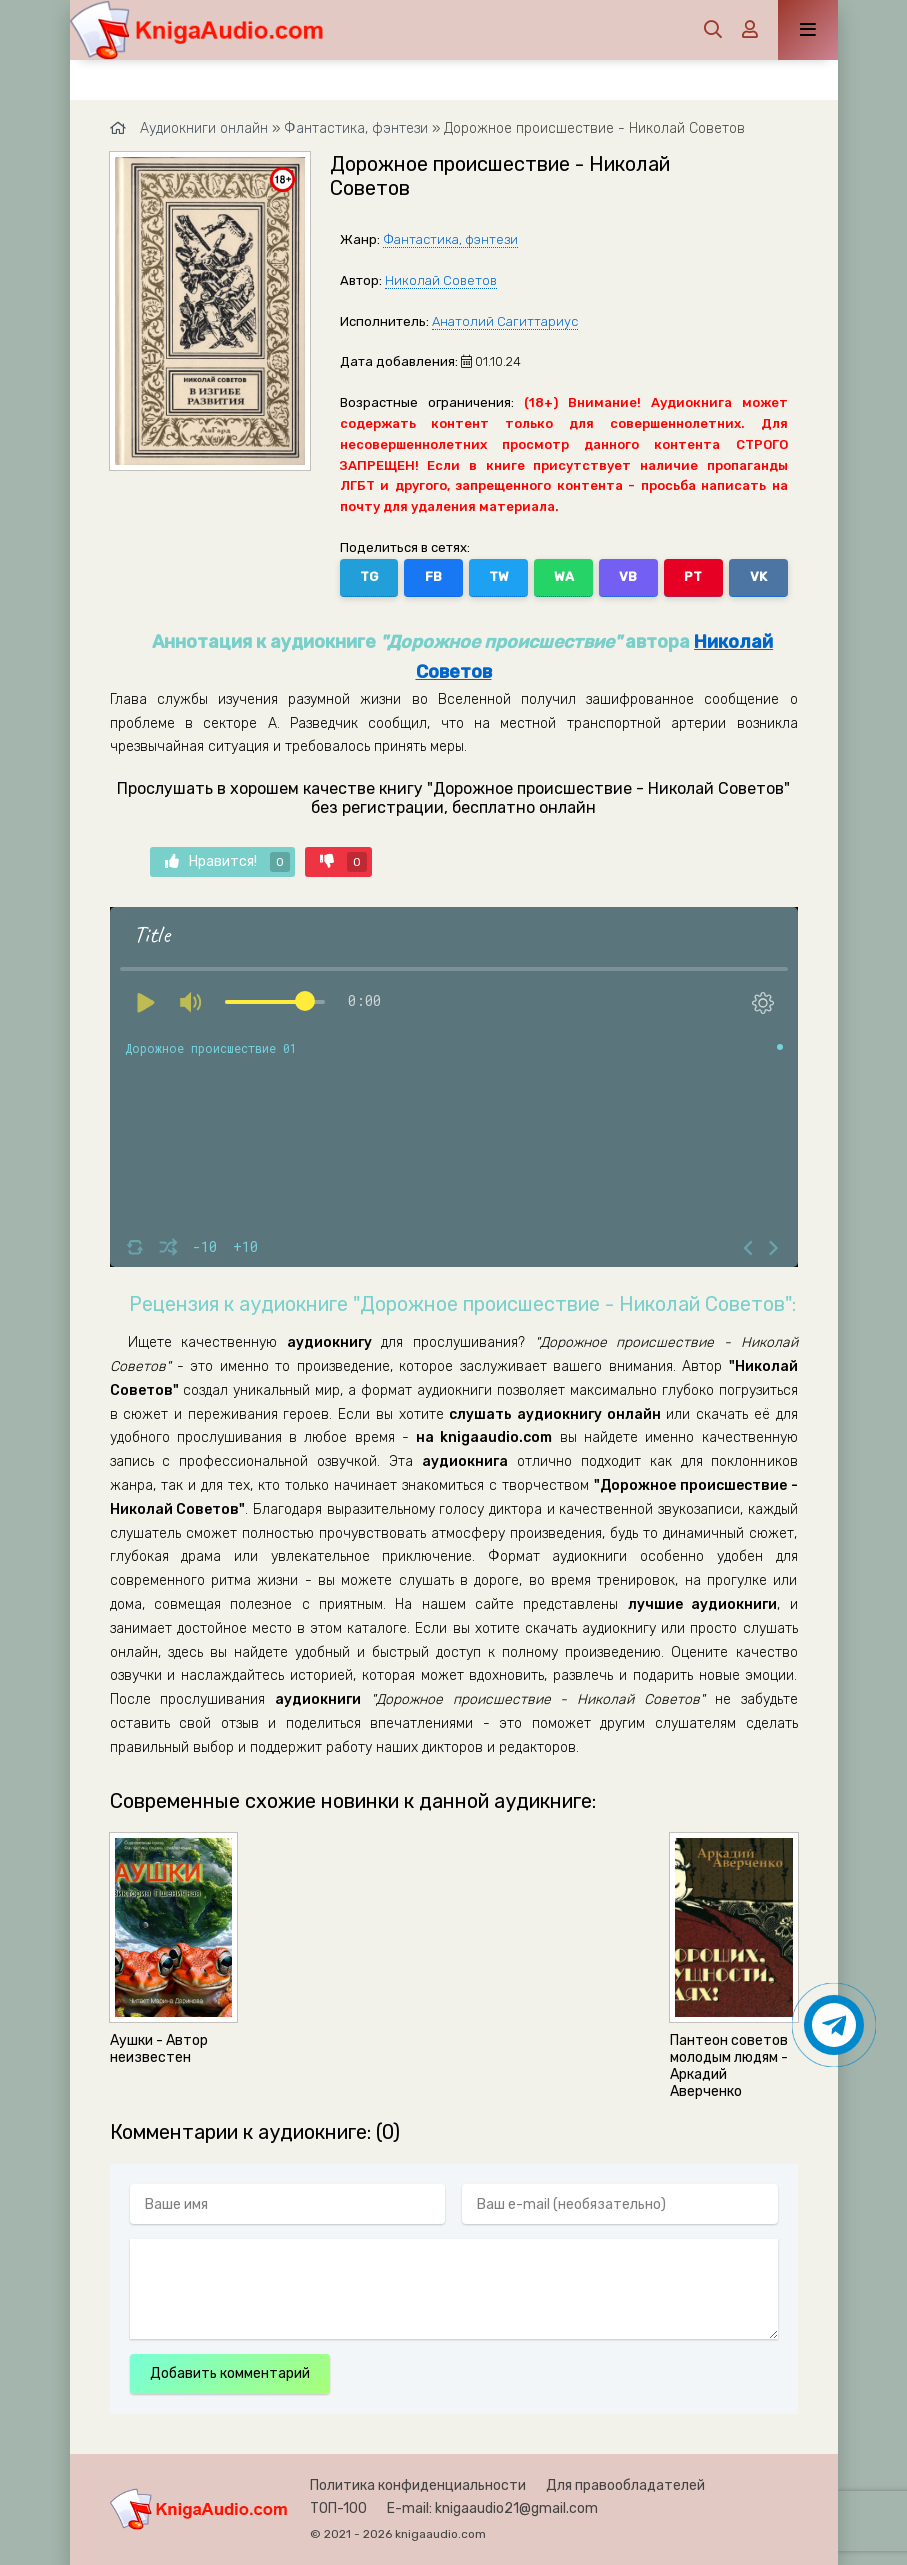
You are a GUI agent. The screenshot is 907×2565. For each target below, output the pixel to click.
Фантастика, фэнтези (450, 239)
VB (628, 576)
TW (499, 576)
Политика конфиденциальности (418, 2485)
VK (758, 576)
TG (369, 576)
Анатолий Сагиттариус (505, 321)
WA (564, 576)
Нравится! (227, 862)
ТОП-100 (338, 2508)
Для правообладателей (625, 2485)
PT (693, 576)
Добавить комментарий (230, 2373)
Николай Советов (441, 280)
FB (433, 576)
